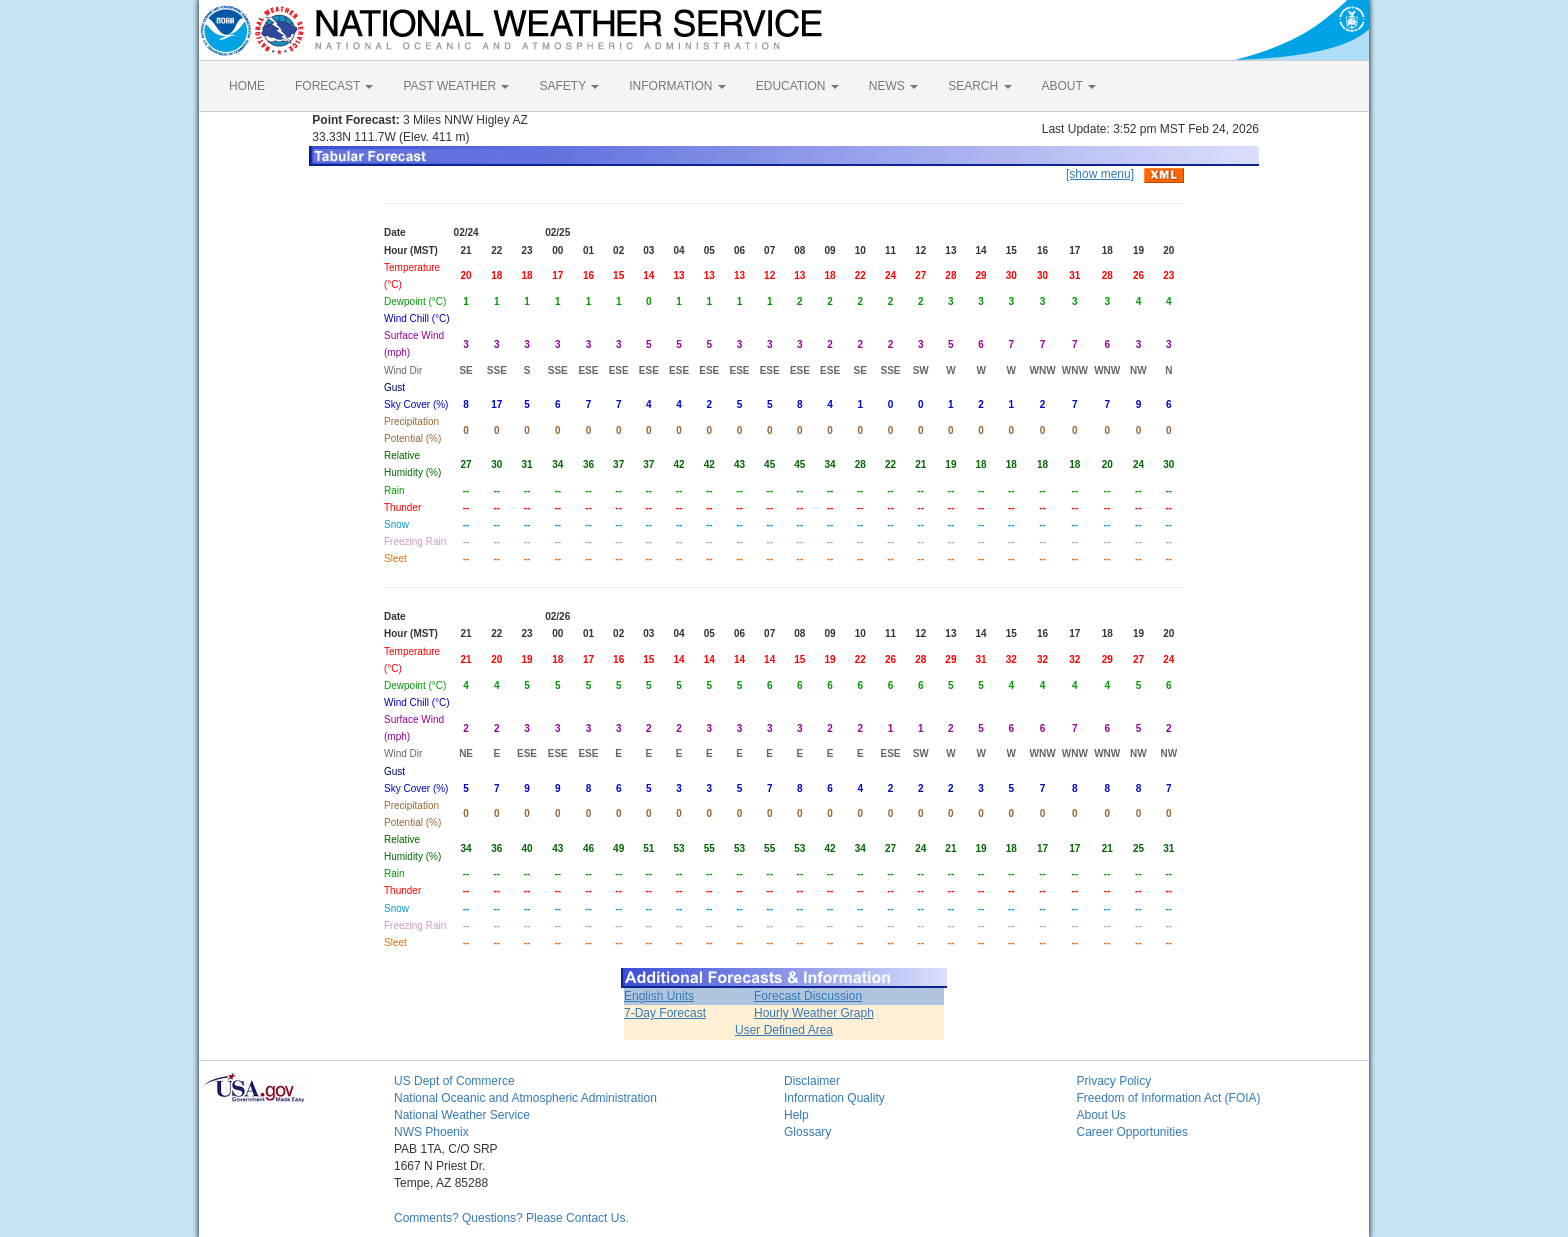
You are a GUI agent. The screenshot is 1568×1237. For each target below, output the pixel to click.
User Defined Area (784, 1030)
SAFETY (569, 86)
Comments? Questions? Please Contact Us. (511, 1218)
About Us (1101, 1115)
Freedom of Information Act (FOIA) (1169, 1098)
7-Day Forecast (665, 1013)
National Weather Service (462, 1115)
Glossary (807, 1132)
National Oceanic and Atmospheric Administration (525, 1098)
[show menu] (1100, 174)
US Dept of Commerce (454, 1081)
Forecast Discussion (808, 996)
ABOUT (1069, 86)
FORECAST (334, 86)
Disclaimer (812, 1081)
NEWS (893, 86)
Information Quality (834, 1098)
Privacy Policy (1114, 1081)
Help (796, 1115)
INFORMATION (677, 86)
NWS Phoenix (431, 1132)
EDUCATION (797, 86)
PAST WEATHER (456, 86)
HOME (247, 86)
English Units (659, 996)
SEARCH (979, 86)
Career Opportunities (1132, 1132)
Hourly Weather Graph (814, 1013)
